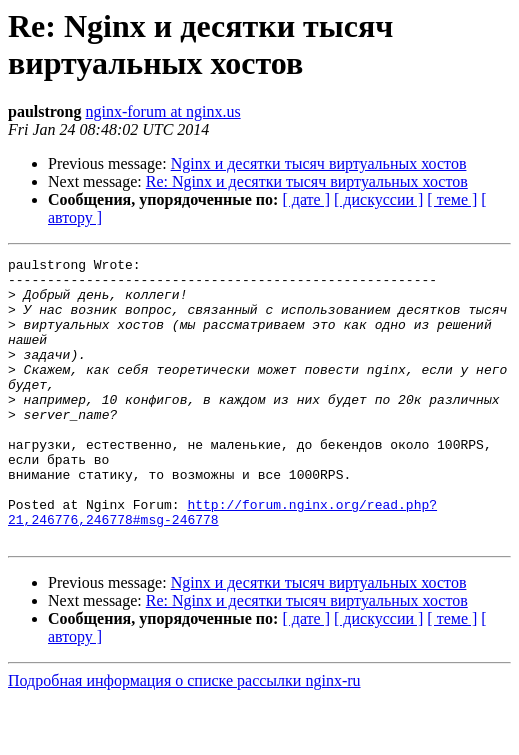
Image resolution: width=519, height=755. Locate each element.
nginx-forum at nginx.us (163, 111)
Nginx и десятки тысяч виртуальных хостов (319, 163)
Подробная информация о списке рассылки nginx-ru (184, 737)
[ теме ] (452, 199)
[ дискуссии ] (378, 199)
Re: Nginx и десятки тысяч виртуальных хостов (307, 181)
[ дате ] (306, 199)
